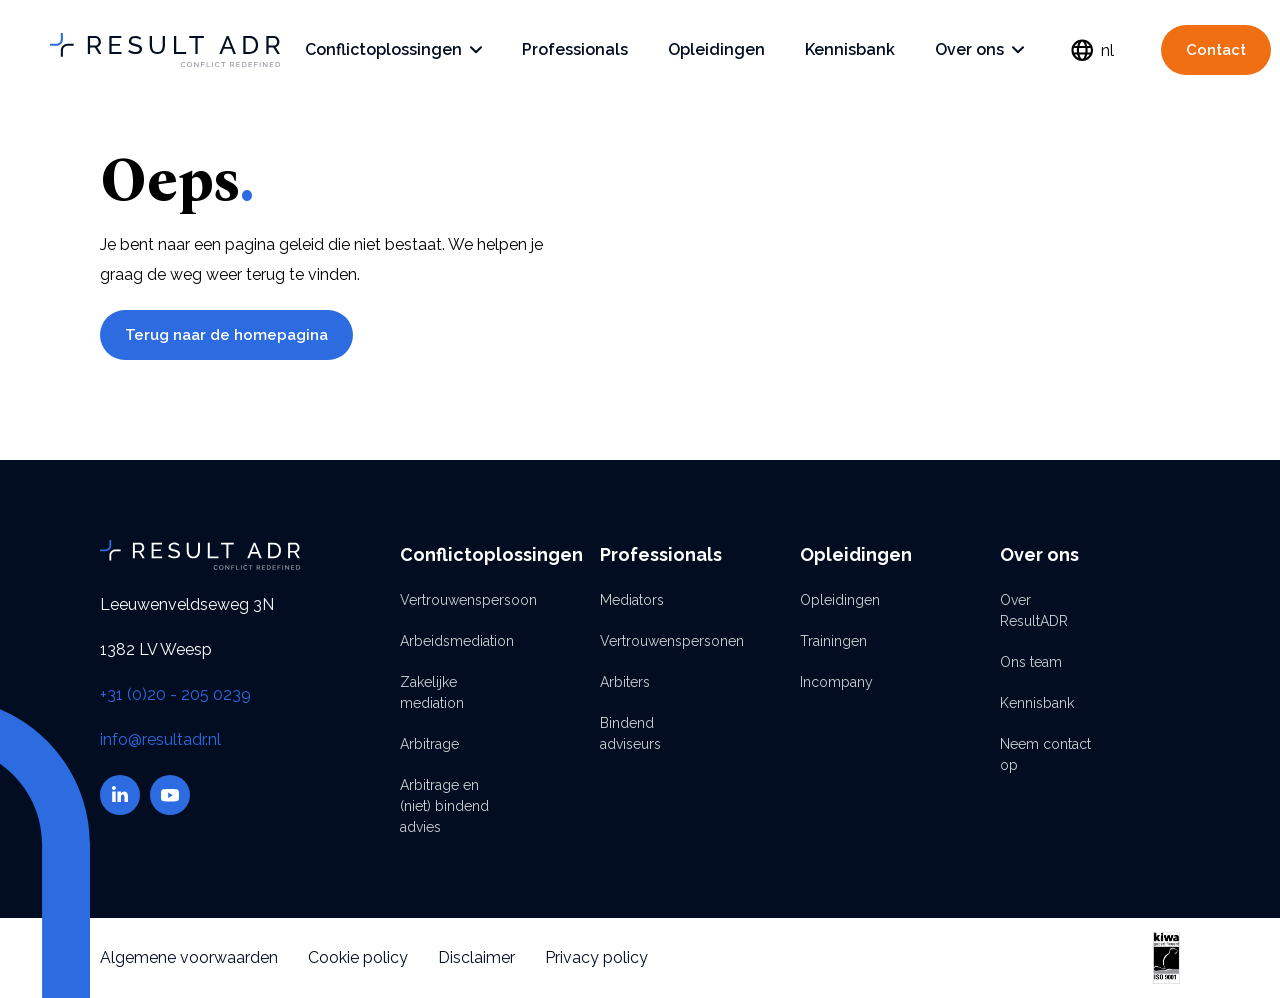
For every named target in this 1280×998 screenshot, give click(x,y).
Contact (1216, 50)
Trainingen (833, 641)
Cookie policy (358, 957)
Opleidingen (716, 49)
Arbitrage (429, 744)
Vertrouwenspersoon (450, 600)
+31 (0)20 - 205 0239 (175, 694)
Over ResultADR (1034, 610)
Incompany (836, 682)
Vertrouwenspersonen (650, 641)
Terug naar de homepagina (226, 335)
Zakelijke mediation (432, 692)
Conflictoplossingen (393, 49)
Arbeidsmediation (450, 641)
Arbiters (625, 682)
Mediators (632, 600)
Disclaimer (476, 957)
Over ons (979, 49)
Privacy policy (596, 957)
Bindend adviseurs (630, 733)
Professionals (575, 49)
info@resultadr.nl (160, 739)
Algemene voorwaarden (189, 957)
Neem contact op (1045, 754)
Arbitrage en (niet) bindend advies (444, 806)
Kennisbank (850, 49)
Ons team (1031, 662)
